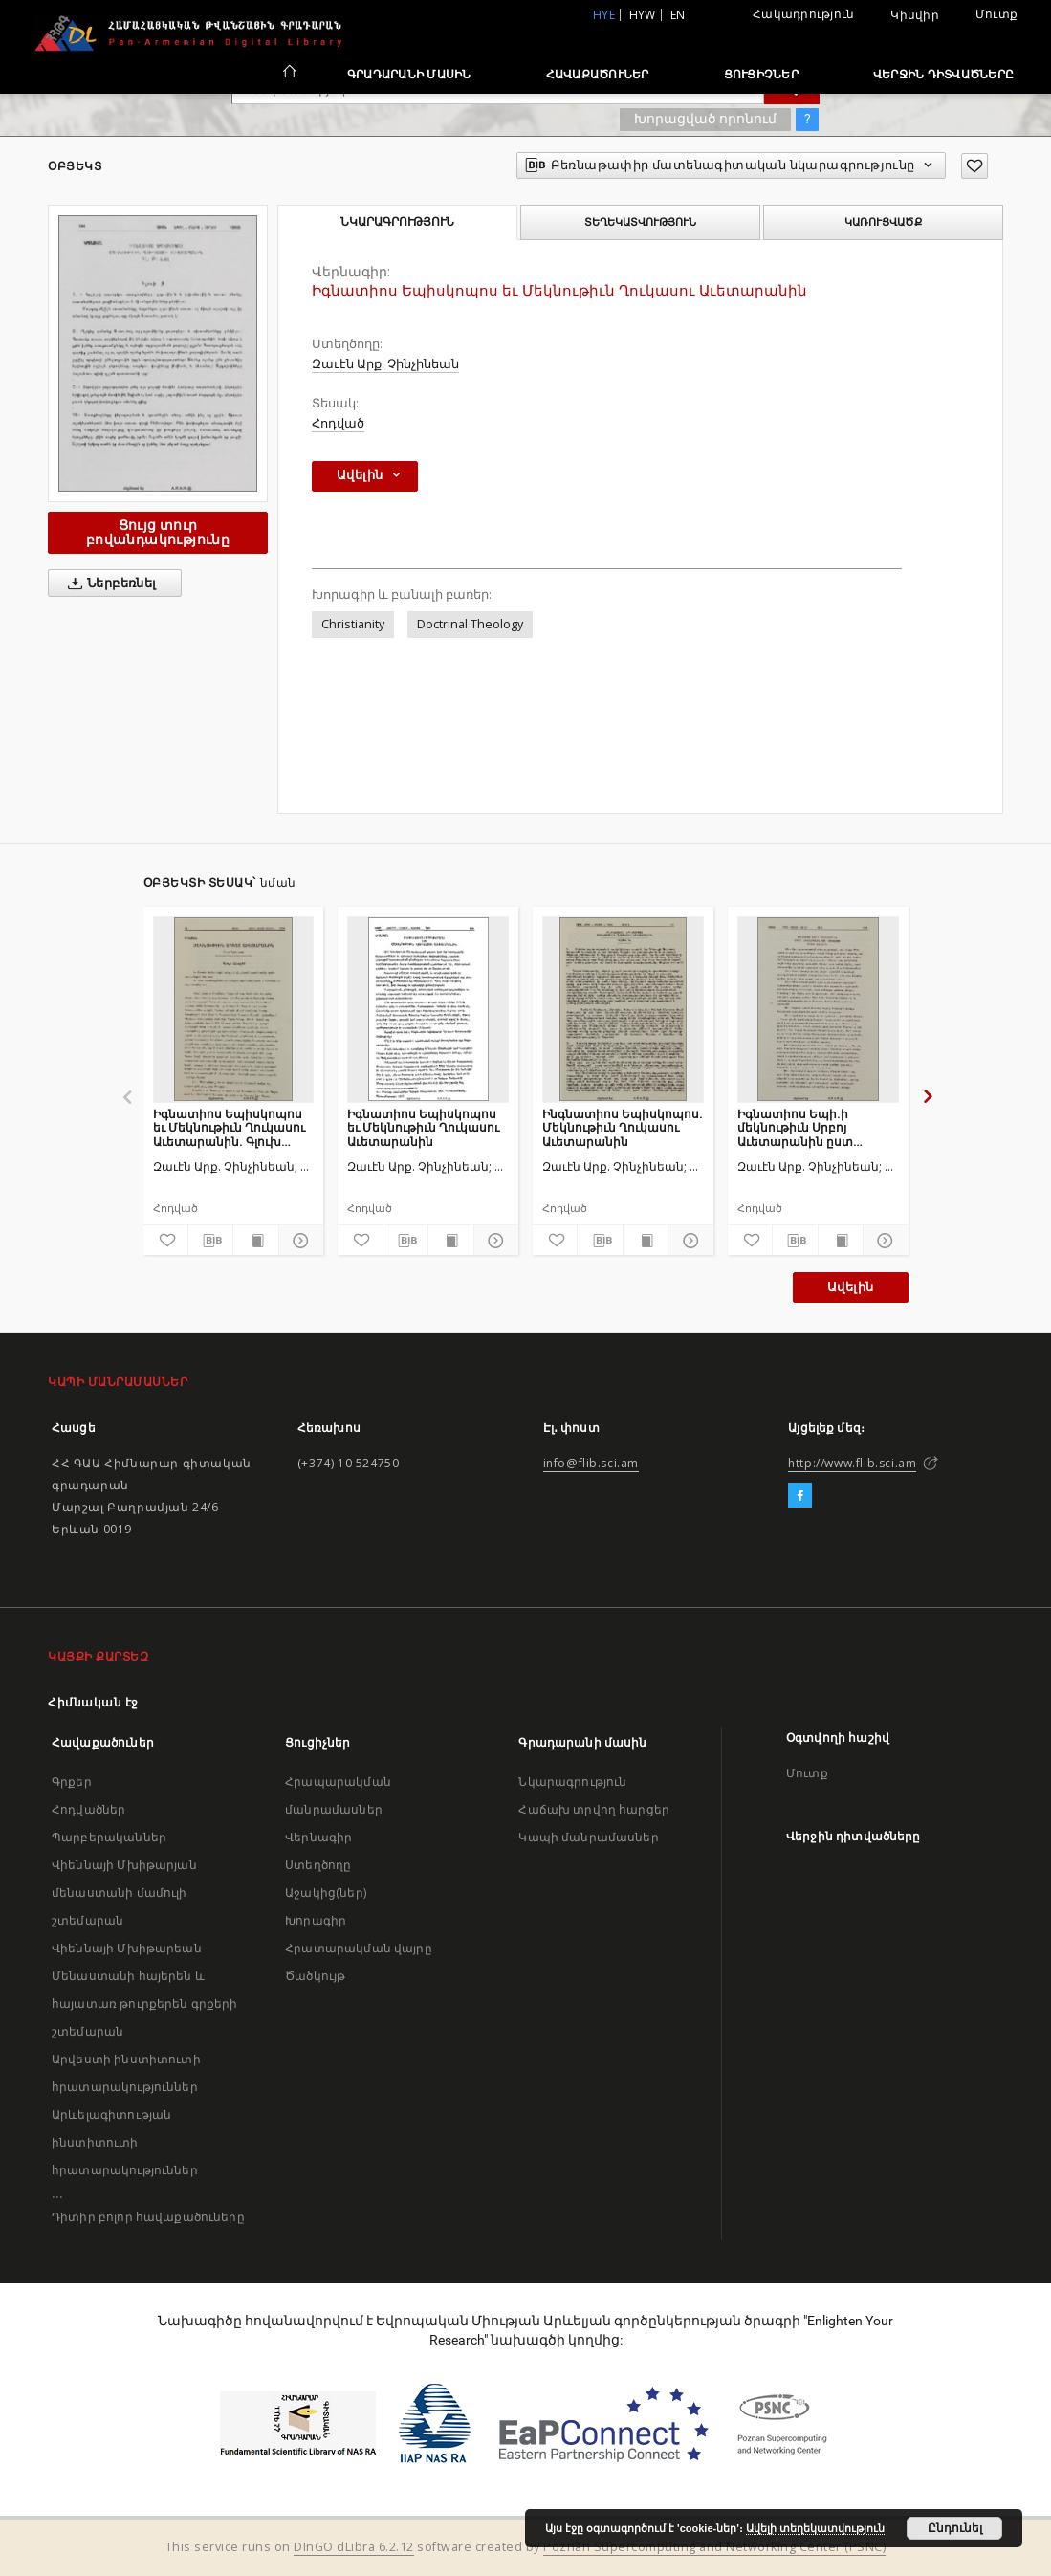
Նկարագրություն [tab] (397, 222)
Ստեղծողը (318, 1865)
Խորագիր (315, 1920)
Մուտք (996, 14)
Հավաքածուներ (597, 74)
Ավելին (850, 1287)
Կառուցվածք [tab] (883, 222)
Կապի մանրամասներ (588, 1837)
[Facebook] (800, 1496)
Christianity (352, 624)
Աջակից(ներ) (325, 1892)
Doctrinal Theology (470, 624)
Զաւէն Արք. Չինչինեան (385, 364)
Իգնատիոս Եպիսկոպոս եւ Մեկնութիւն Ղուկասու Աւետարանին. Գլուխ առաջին (229, 1127)
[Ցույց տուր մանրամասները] (298, 1240)
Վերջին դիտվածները (943, 74)
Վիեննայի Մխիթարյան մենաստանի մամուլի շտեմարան (124, 1892)
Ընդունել (955, 2528)
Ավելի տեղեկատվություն (815, 2528)
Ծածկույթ (315, 1976)
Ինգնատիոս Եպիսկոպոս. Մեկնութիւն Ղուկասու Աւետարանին (622, 1127)
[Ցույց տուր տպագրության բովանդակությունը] (255, 1240)
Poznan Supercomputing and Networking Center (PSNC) (714, 2547)
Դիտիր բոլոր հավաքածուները (148, 2217)
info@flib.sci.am (591, 1463)
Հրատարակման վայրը (358, 1948)
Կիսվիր (914, 15)
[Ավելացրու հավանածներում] (974, 166)
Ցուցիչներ (761, 74)
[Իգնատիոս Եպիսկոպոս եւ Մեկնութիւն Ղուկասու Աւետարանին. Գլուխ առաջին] (234, 1009)
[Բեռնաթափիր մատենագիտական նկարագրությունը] (210, 1240)
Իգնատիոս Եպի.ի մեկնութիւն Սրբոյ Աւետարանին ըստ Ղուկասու (795, 1127)
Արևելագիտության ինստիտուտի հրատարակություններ (125, 2142)
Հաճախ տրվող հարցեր (593, 1809)
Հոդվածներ (88, 1809)
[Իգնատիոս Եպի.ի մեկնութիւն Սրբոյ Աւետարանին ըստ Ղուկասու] (818, 1009)
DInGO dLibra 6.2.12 (354, 2547)
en (678, 15)
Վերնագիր (318, 1837)
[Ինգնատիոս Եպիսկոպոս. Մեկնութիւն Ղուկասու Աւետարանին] (623, 1009)
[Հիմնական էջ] (288, 74)
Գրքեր (72, 1781)
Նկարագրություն (572, 1781)
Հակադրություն (803, 14)
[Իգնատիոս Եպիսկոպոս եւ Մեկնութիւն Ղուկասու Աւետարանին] (428, 1009)
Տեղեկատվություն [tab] (640, 222)
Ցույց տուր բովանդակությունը (158, 532)
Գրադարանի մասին (409, 74)
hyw (642, 15)
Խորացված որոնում (705, 118)
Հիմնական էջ (93, 1702)
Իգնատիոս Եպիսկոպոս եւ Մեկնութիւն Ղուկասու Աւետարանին (423, 1127)
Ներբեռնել (108, 583)
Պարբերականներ (109, 1837)
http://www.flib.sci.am (852, 1463)
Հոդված (338, 423)
